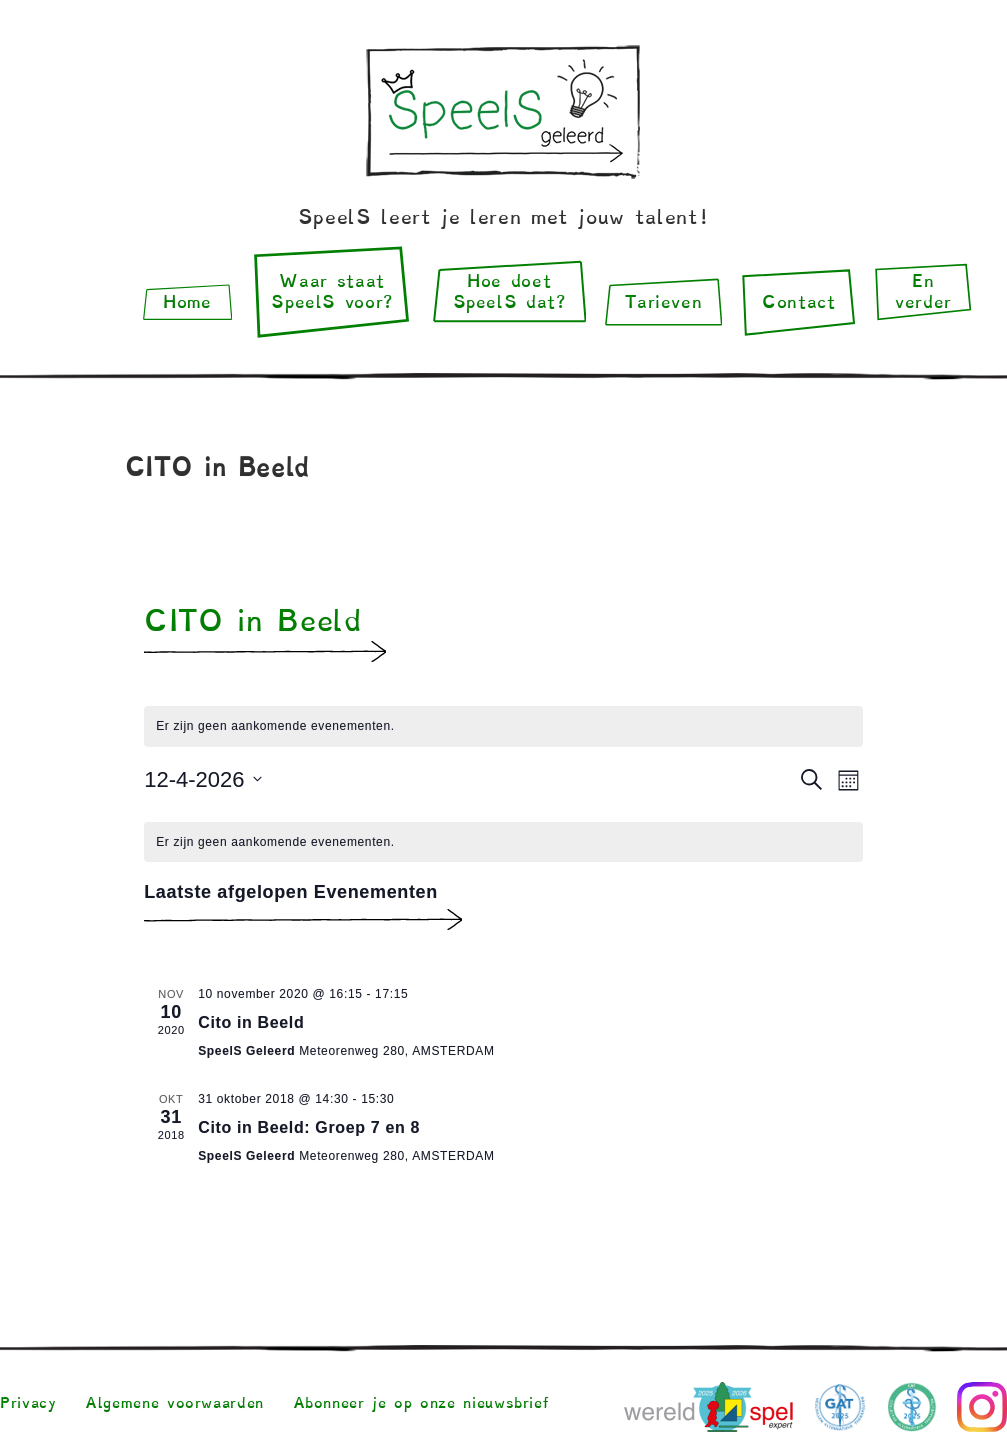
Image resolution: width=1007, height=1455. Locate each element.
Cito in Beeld (251, 1022)
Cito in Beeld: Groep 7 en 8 (309, 1127)
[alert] (503, 842)
